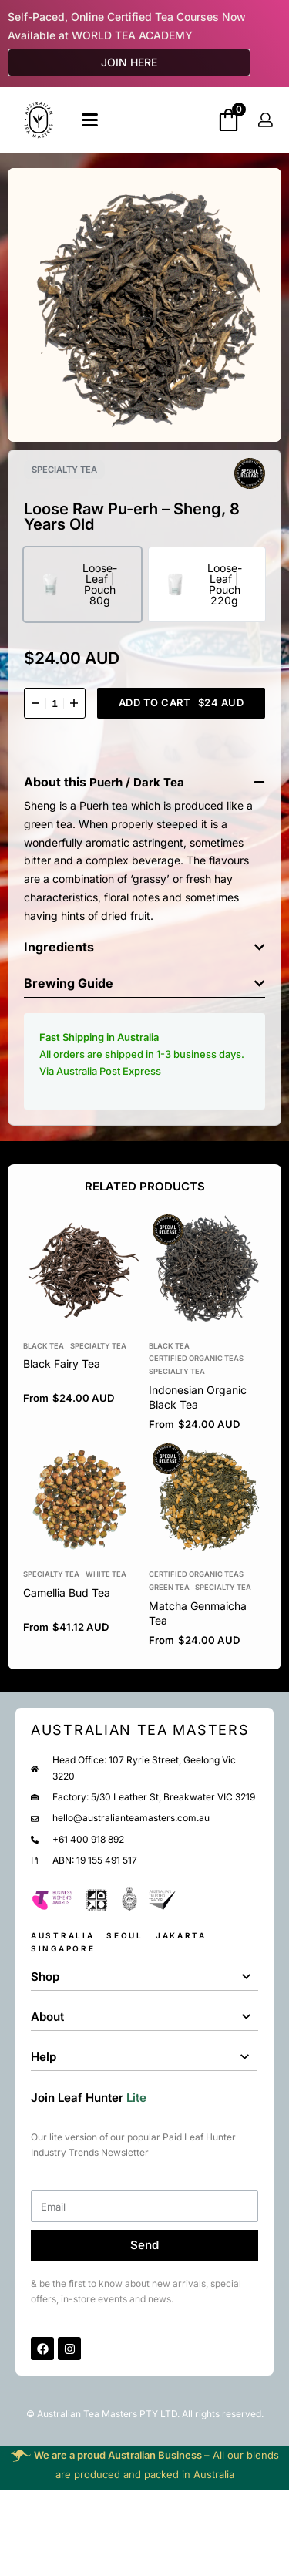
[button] (144, 778)
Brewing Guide (68, 983)
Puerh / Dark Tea (136, 782)
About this (56, 782)
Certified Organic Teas (196, 1358)
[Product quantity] (55, 703)
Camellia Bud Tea (66, 1592)
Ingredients (59, 947)
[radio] (82, 584)
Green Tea (169, 1587)
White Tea (106, 1574)
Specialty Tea (98, 1345)
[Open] (90, 120)
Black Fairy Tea (61, 1363)
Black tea (43, 1345)
